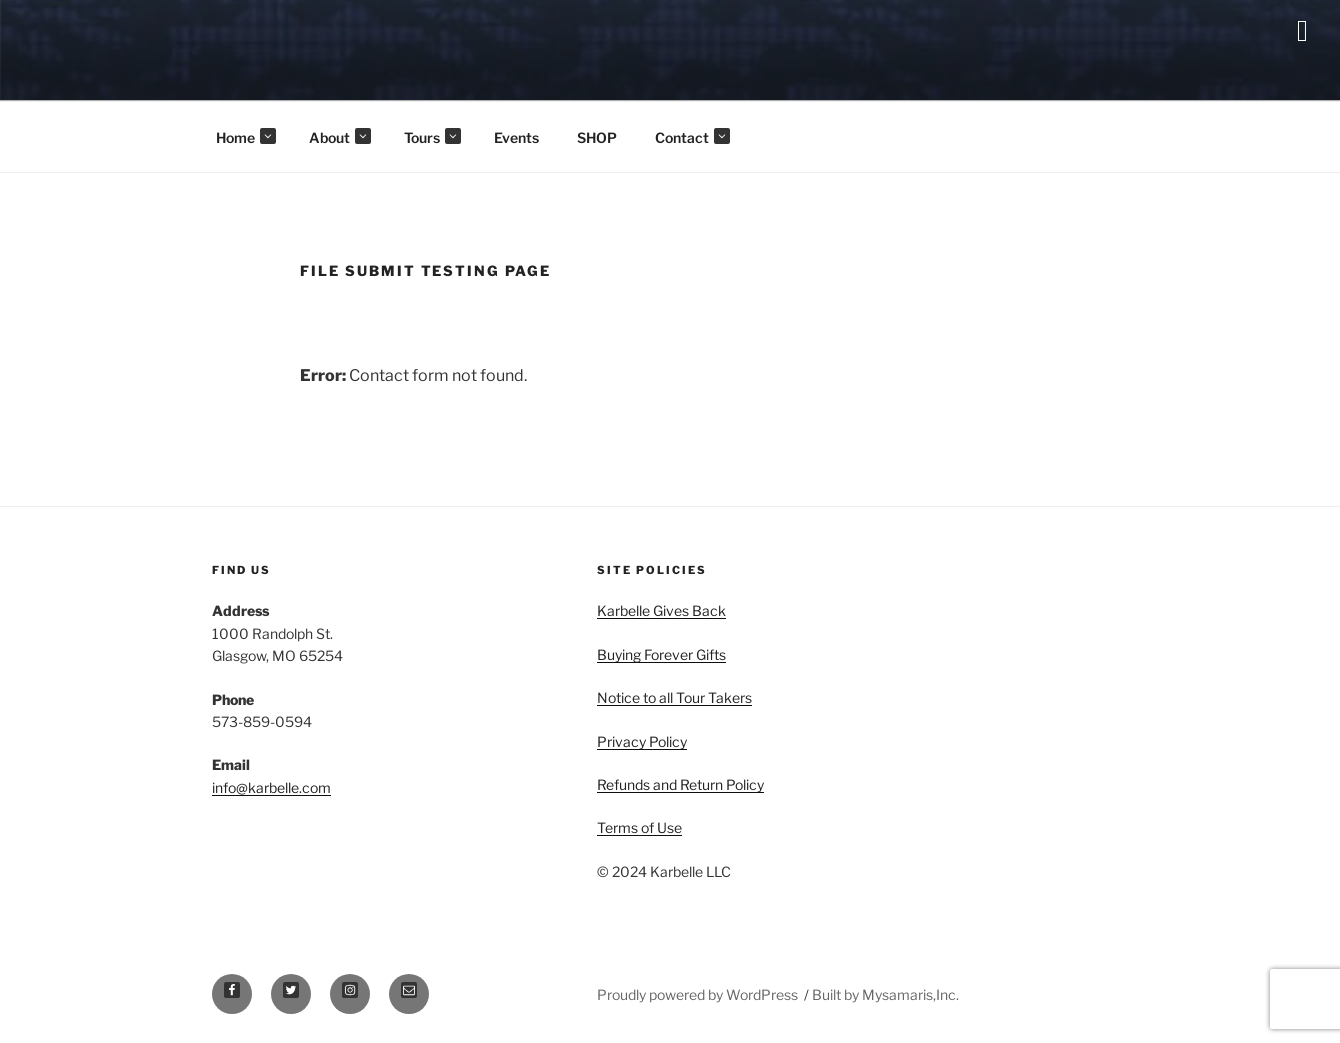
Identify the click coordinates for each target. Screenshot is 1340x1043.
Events (516, 137)
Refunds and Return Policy (680, 784)
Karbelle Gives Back (661, 610)
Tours (432, 137)
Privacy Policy (642, 741)
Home (246, 137)
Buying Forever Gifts (661, 654)
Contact (692, 137)
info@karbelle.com (271, 787)
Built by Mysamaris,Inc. (885, 994)
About (340, 137)
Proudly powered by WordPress (699, 994)
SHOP (597, 137)
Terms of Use (639, 827)
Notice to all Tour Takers (674, 697)
